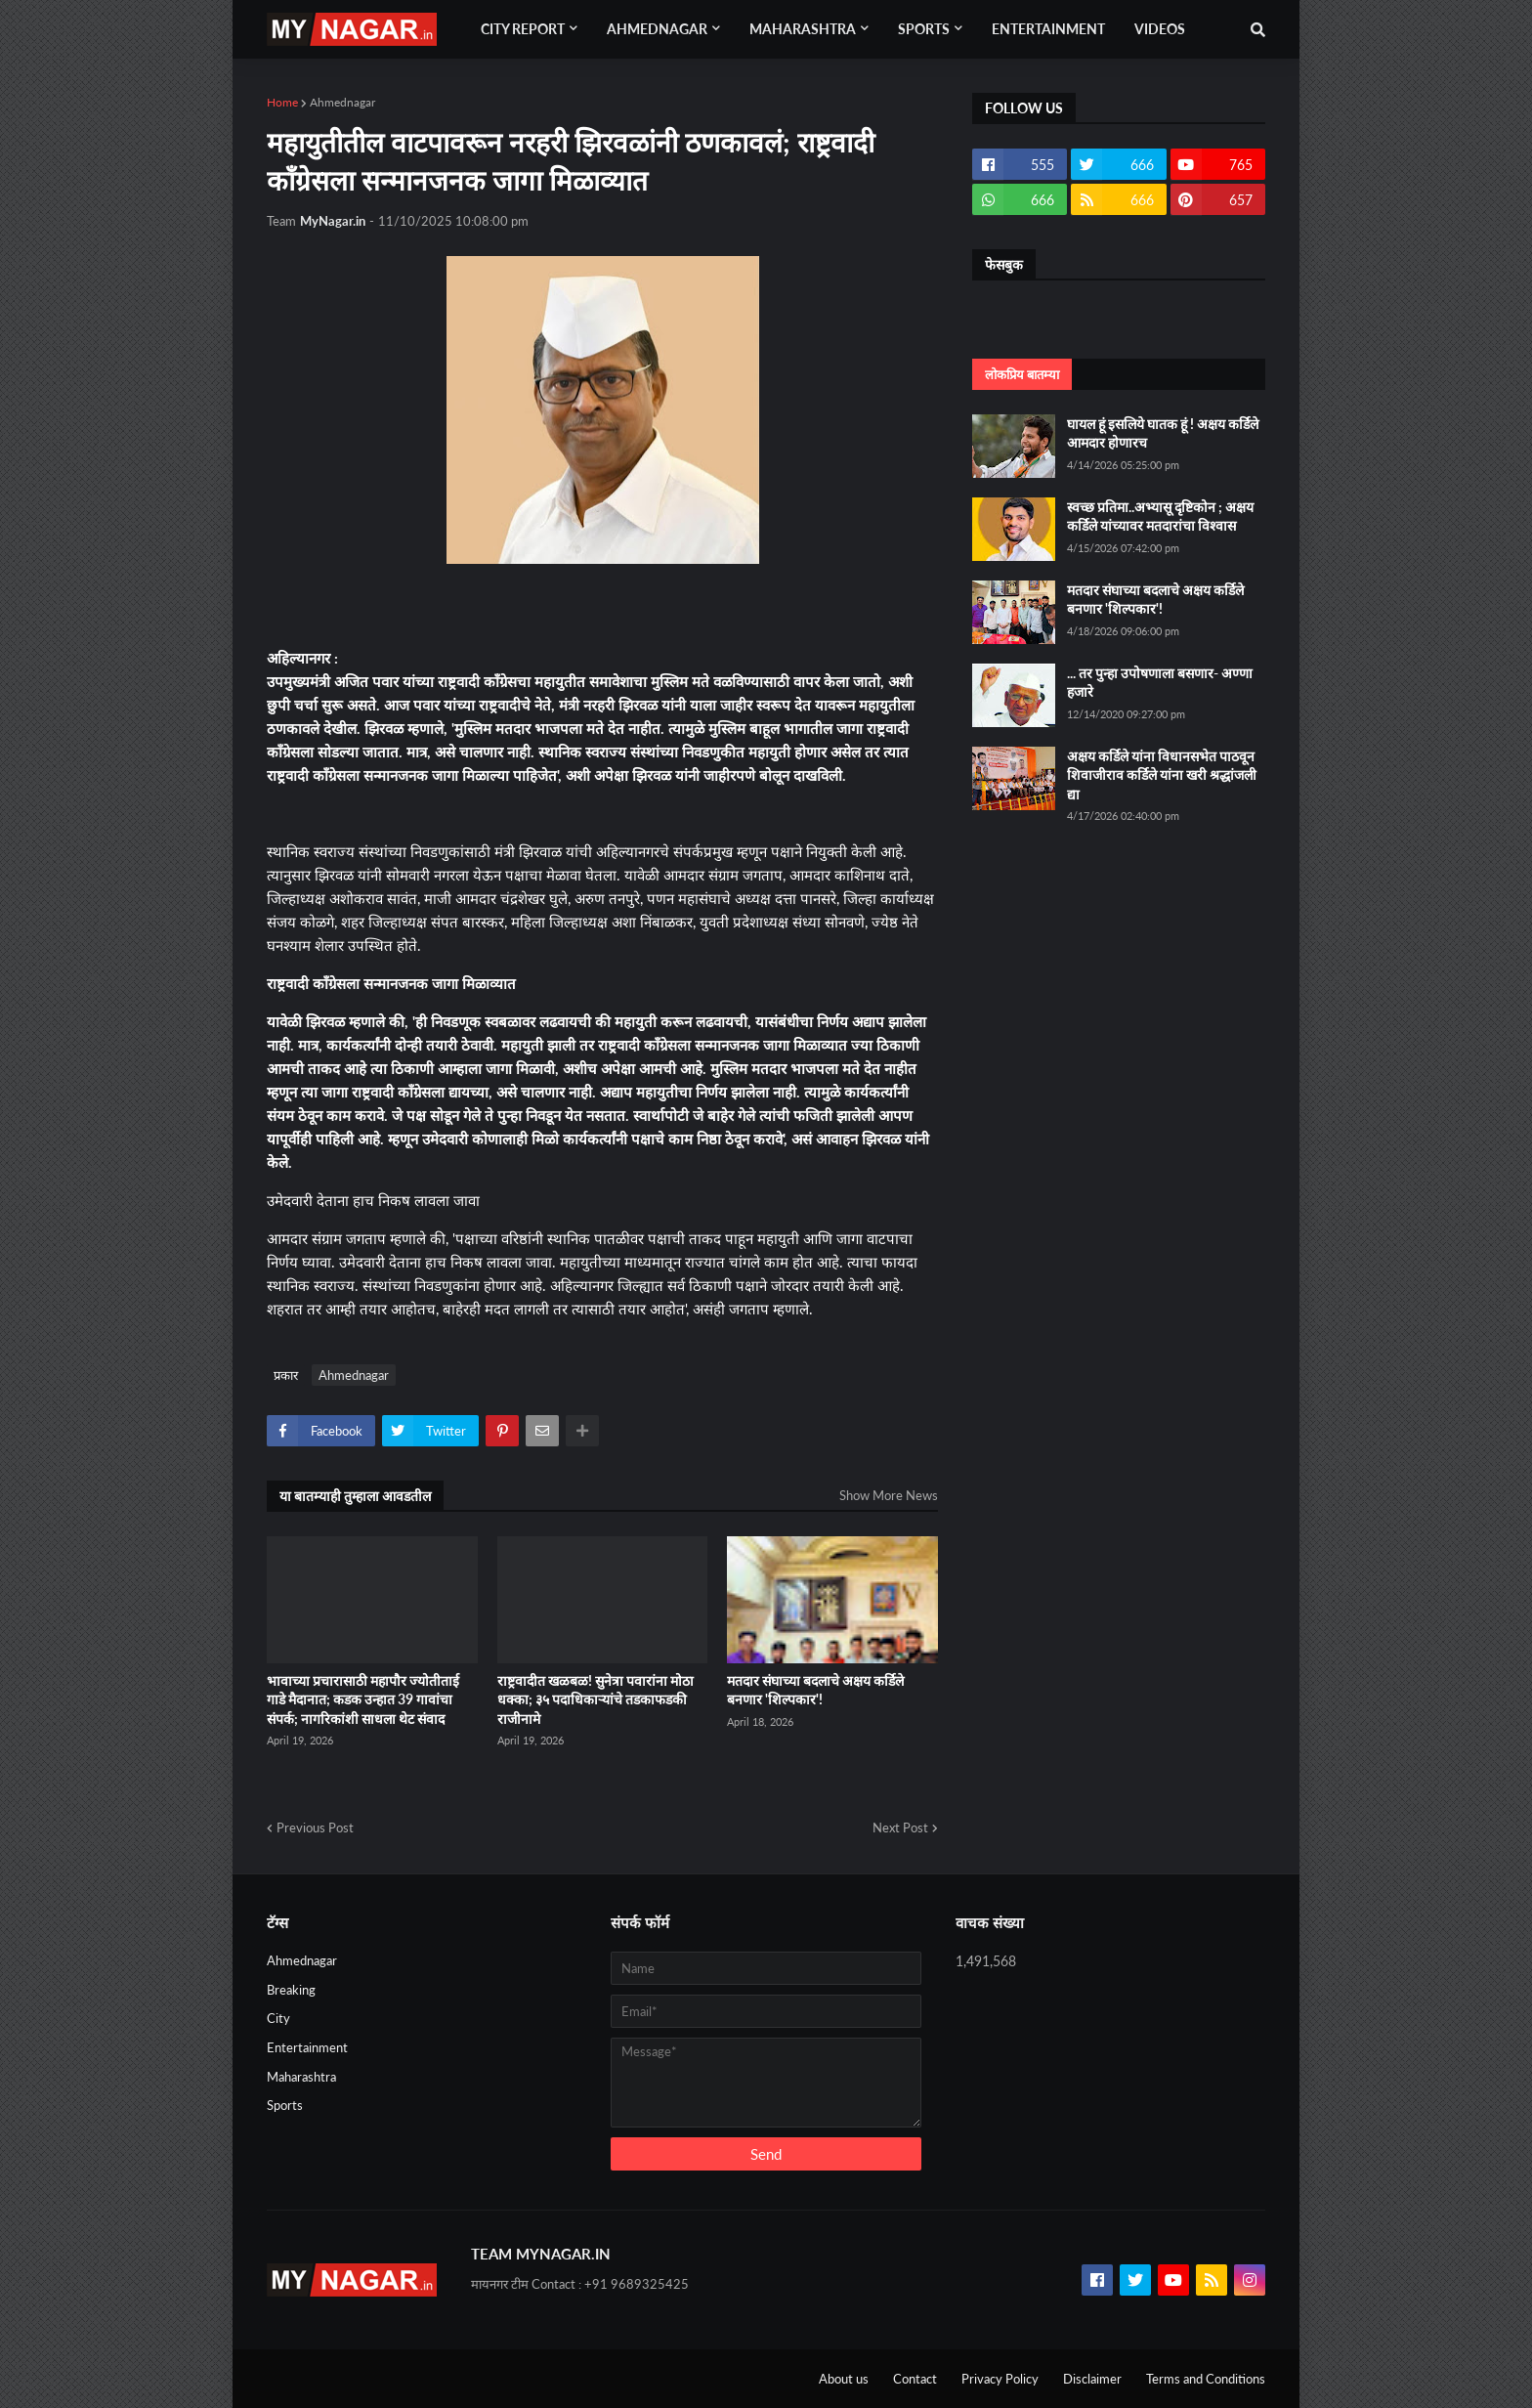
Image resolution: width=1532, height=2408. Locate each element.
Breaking (291, 1990)
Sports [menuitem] (924, 29)
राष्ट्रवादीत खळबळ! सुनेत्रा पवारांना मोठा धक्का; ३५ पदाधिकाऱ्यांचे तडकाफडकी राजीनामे (595, 1699)
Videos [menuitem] (1159, 29)
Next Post (900, 1827)
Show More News (888, 1495)
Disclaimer (1092, 2378)
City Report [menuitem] (523, 29)
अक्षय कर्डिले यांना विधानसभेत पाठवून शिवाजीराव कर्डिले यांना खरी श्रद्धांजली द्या (1161, 775)
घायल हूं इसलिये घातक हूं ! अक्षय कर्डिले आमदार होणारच (1162, 433)
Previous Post (315, 1827)
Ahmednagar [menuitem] (657, 29)
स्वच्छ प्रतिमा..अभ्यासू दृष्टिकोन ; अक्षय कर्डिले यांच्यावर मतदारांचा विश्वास (1160, 516)
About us (844, 2378)
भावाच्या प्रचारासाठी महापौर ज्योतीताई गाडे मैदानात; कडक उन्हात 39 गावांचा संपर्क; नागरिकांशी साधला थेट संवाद (363, 1699)
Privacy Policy (1000, 2378)
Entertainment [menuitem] (1048, 29)
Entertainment (307, 2047)
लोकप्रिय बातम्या (1022, 374)
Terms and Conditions (1205, 2378)
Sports (285, 2105)
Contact (915, 2378)
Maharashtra (301, 2077)
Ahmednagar (342, 102)
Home (282, 102)
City (278, 2018)
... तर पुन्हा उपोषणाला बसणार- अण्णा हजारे (1160, 683)
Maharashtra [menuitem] (802, 29)
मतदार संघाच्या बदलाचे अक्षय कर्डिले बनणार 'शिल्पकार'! (815, 1690)
